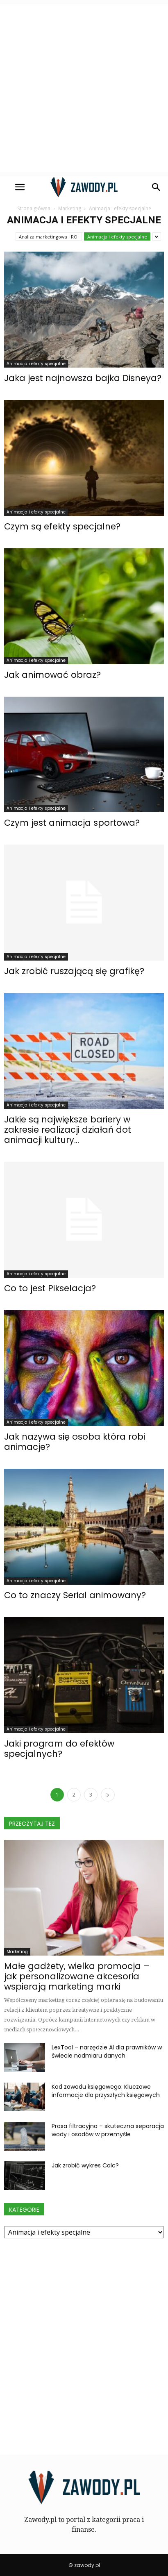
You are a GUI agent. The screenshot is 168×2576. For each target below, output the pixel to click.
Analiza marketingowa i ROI (49, 237)
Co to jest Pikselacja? (50, 1288)
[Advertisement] (84, 88)
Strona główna (33, 208)
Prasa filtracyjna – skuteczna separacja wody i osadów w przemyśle (108, 2130)
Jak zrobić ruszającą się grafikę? (74, 971)
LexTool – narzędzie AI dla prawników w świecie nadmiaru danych (107, 2051)
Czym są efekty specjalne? (62, 526)
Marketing (17, 1952)
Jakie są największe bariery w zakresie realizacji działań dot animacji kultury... (67, 1129)
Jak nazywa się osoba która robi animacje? (74, 1442)
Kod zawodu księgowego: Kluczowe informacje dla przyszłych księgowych (106, 2091)
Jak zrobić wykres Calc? (85, 2165)
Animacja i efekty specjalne (117, 237)
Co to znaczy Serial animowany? (75, 1595)
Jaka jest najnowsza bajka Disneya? (82, 378)
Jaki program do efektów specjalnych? (59, 1749)
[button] (156, 187)
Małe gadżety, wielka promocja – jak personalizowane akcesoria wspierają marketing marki (77, 1976)
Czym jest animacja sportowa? (72, 823)
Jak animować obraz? (52, 675)
